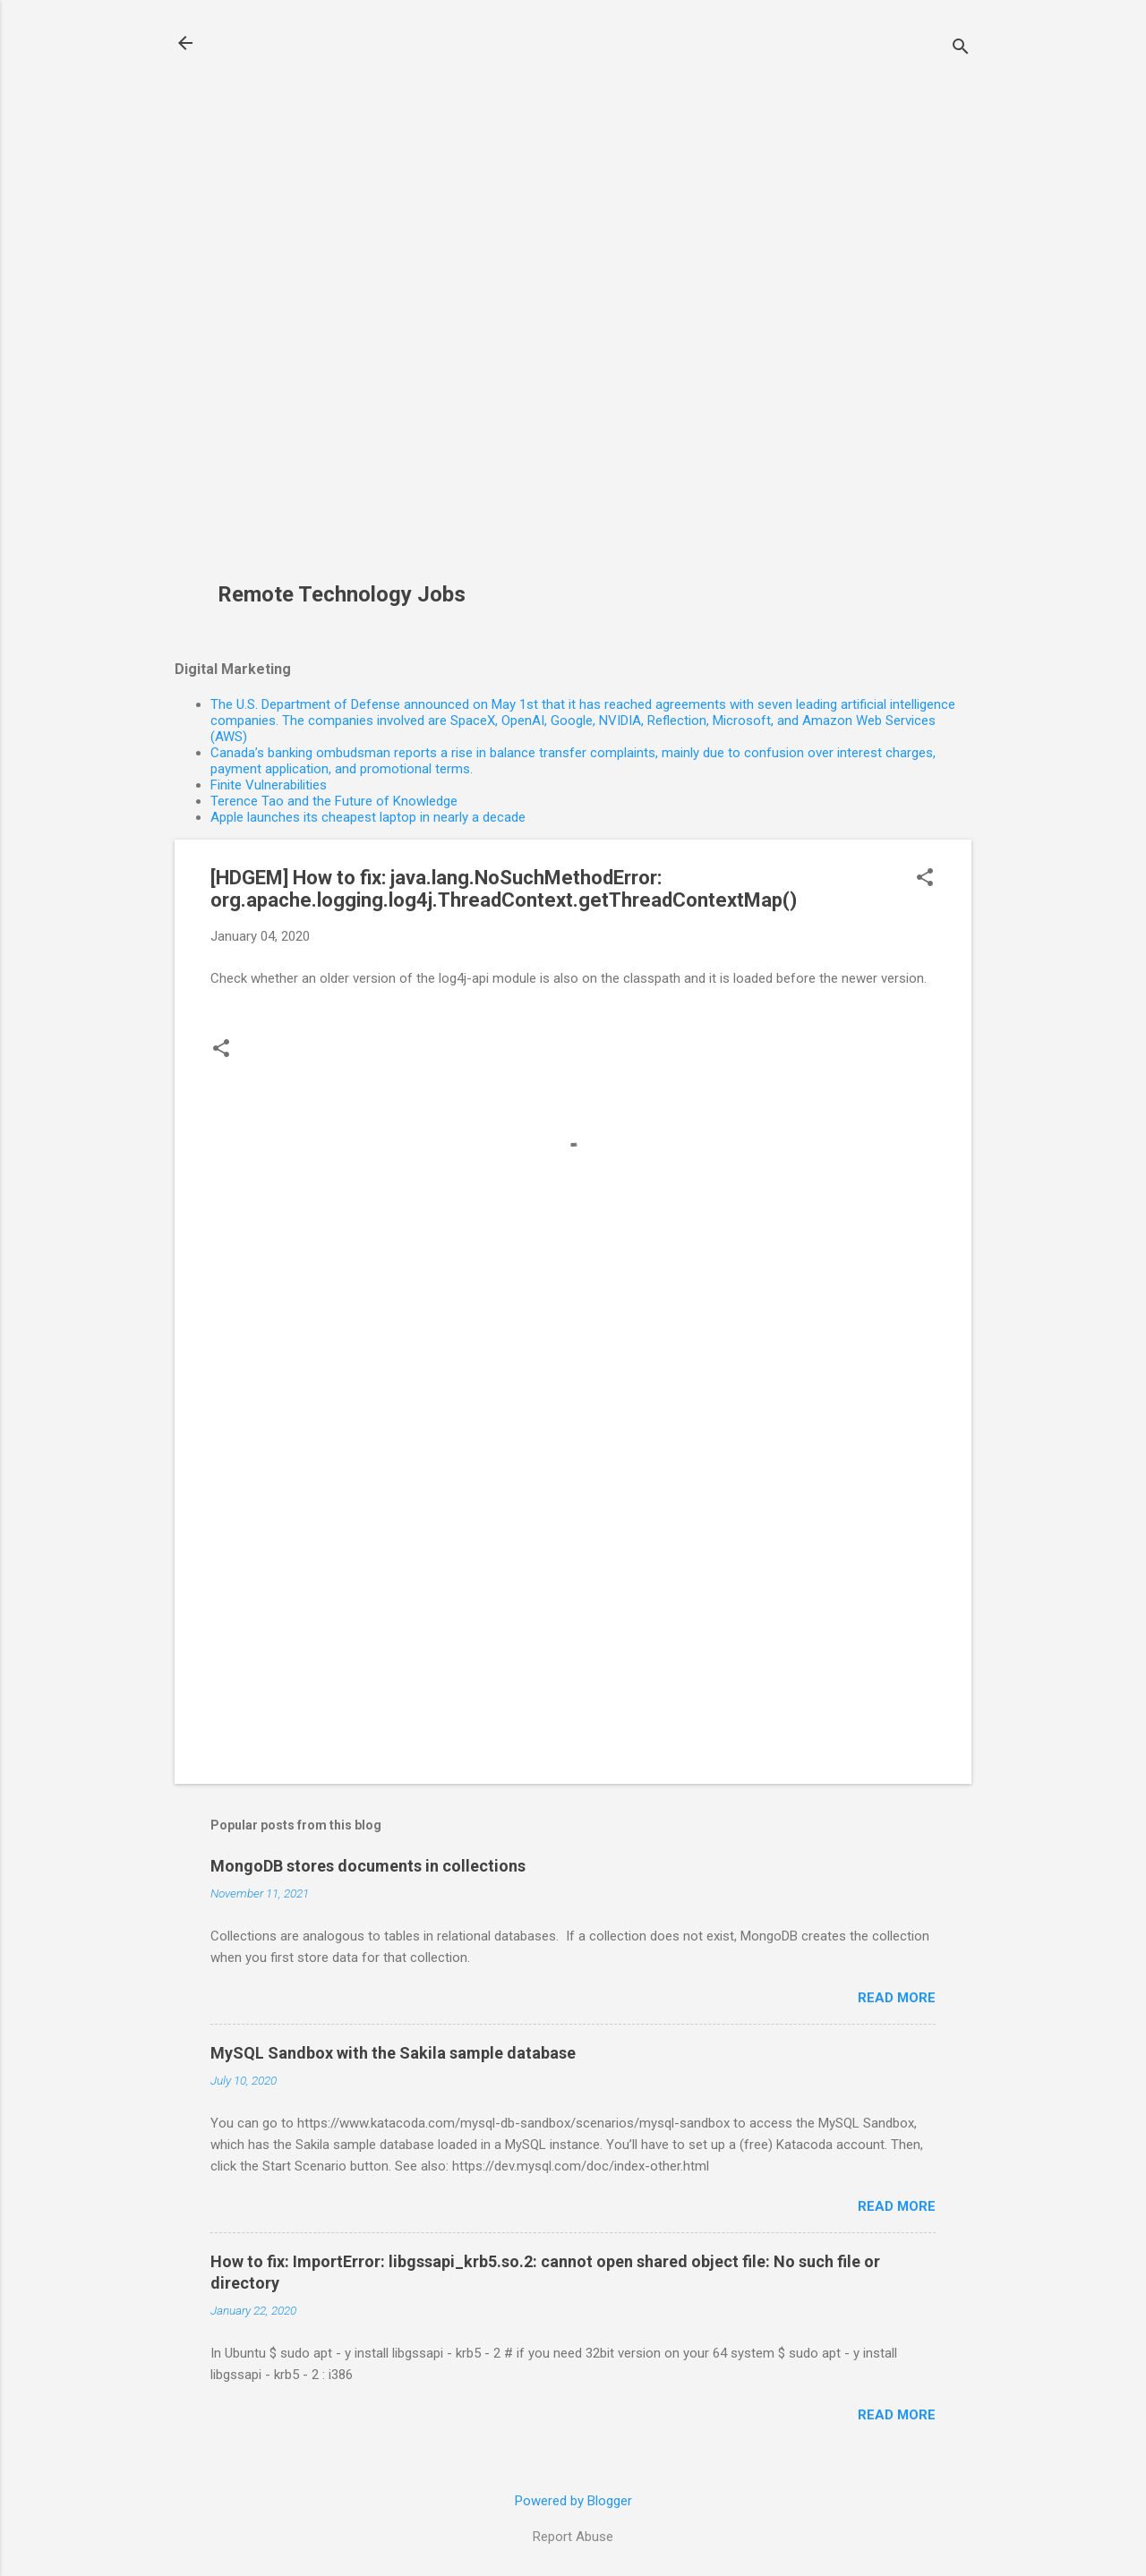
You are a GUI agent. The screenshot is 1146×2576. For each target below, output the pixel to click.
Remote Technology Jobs (342, 594)
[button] (925, 878)
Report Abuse (573, 2537)
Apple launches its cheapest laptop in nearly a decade (368, 817)
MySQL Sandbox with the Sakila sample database (393, 2052)
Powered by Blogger (573, 2501)
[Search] (960, 48)
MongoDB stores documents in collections (368, 1865)
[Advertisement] (348, 300)
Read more (897, 1998)
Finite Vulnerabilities (268, 785)
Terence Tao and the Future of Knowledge (334, 801)
